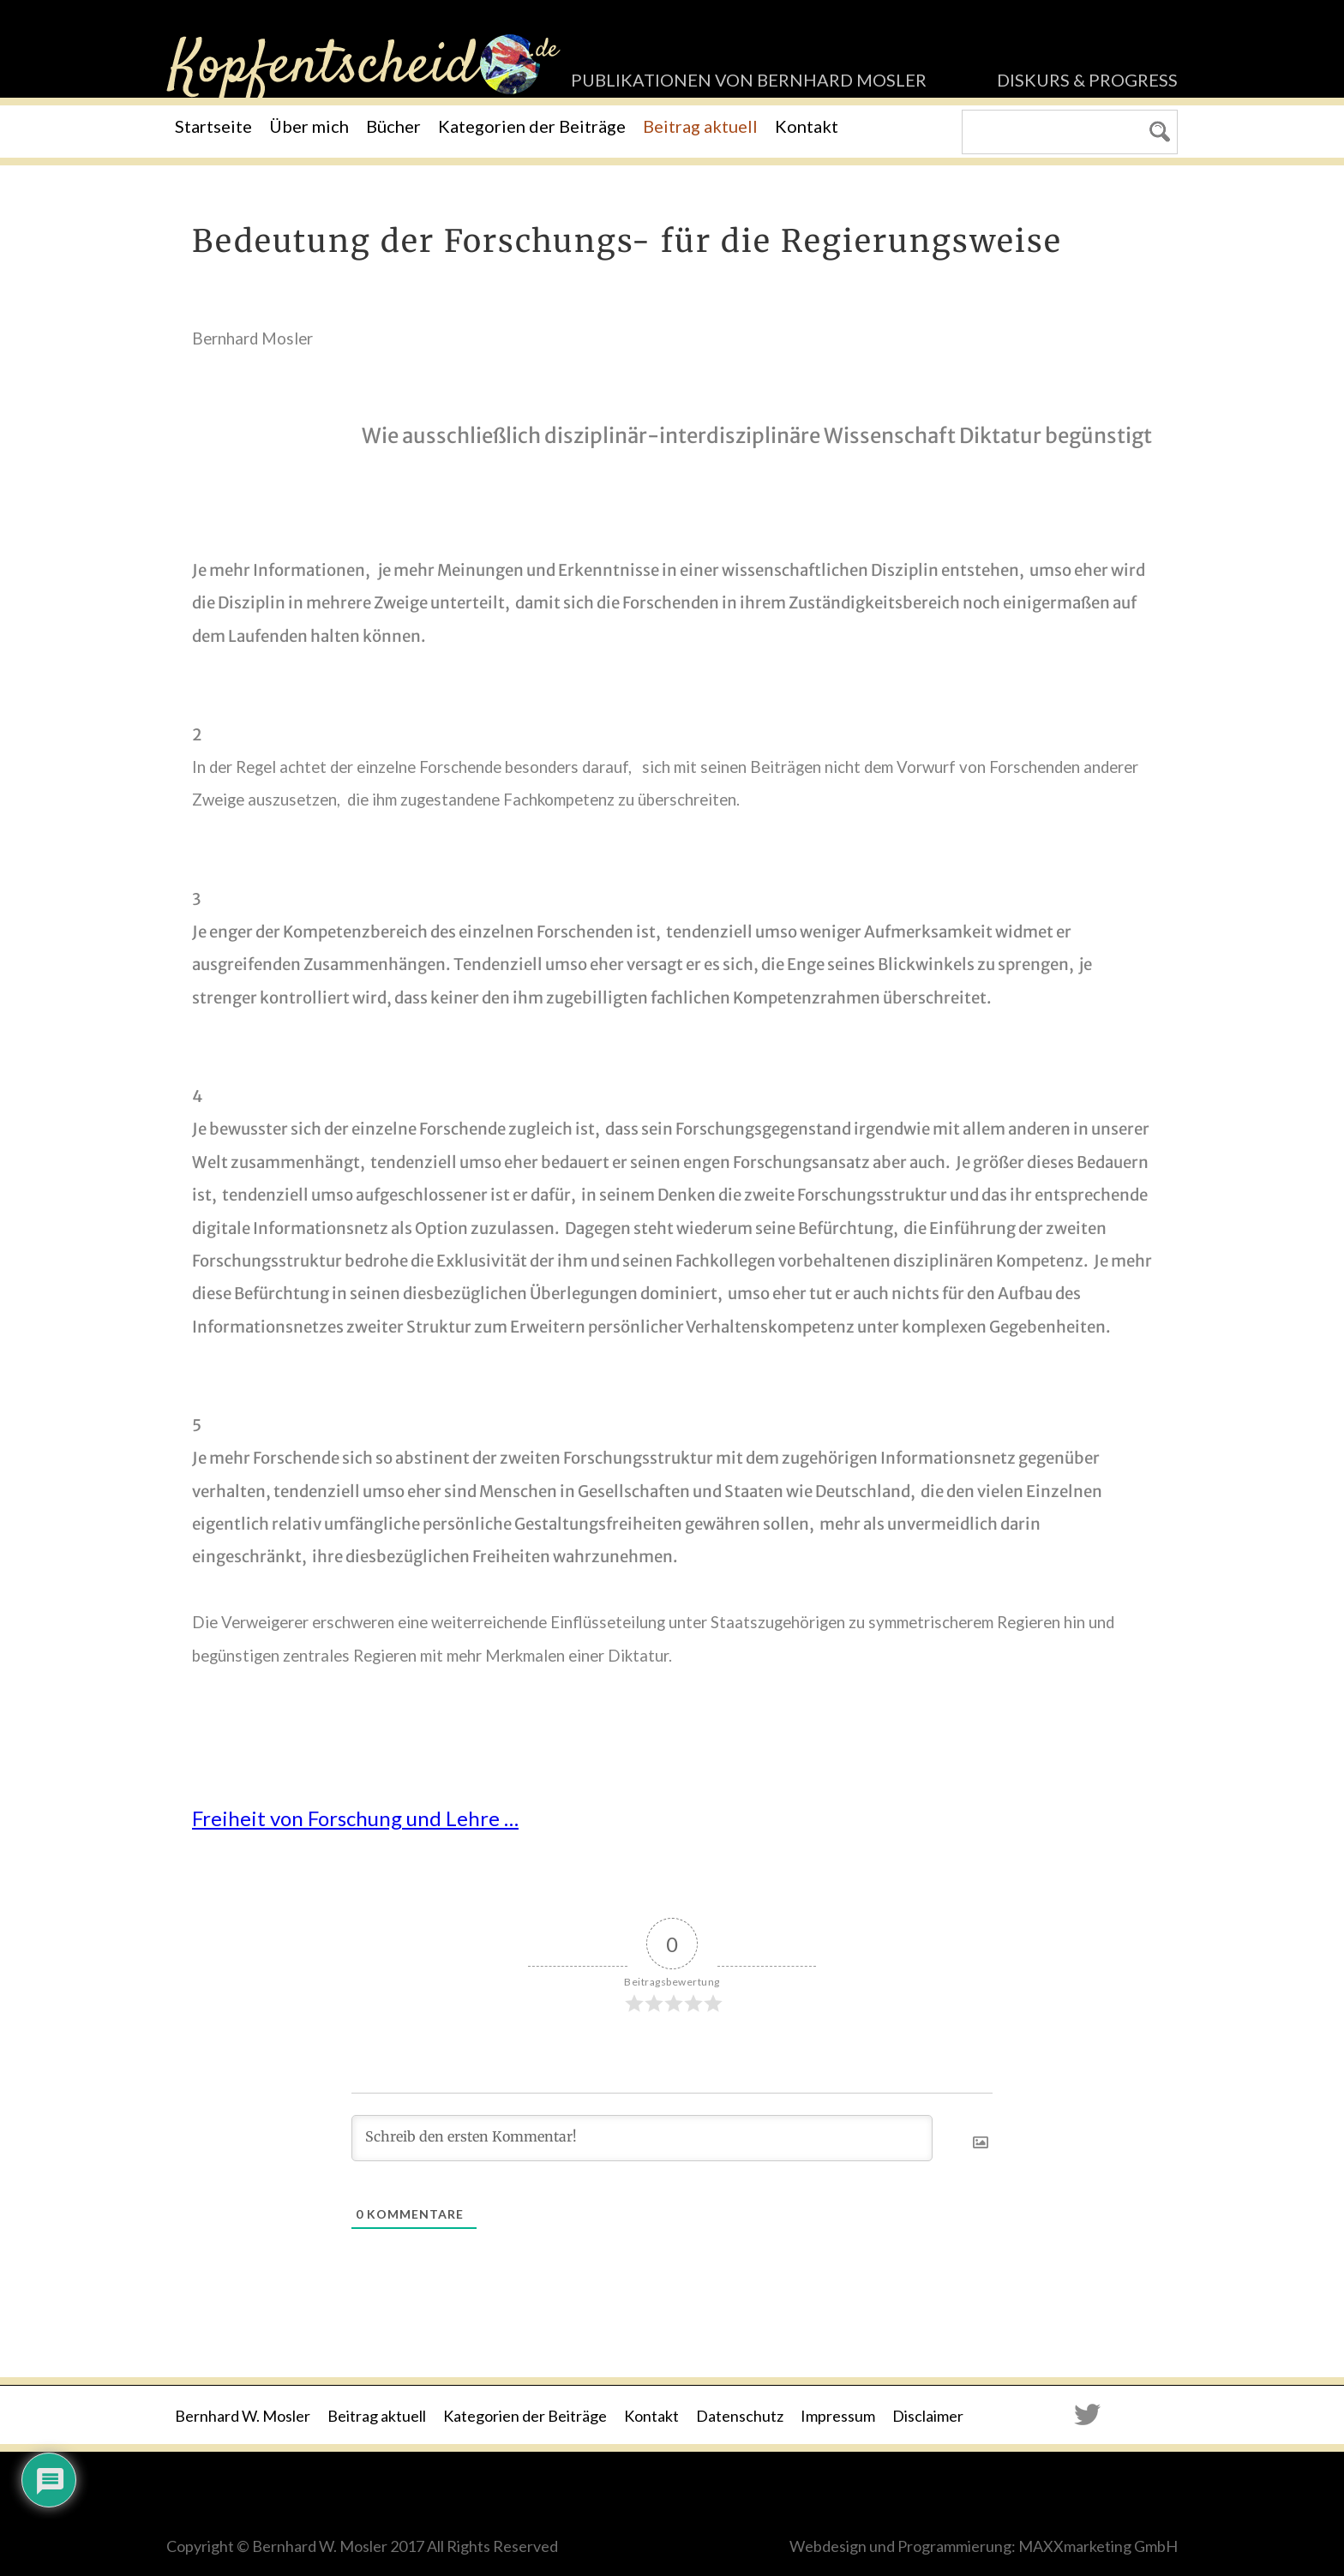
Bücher (393, 126)
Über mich (309, 126)
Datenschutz (739, 2415)
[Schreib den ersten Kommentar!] (642, 2138)
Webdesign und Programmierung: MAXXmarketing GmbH (983, 2546)
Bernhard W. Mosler (242, 2415)
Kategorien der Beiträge (532, 126)
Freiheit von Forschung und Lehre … (355, 1818)
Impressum (838, 2415)
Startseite (213, 126)
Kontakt (806, 126)
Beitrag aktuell (700, 126)
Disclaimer (927, 2415)
